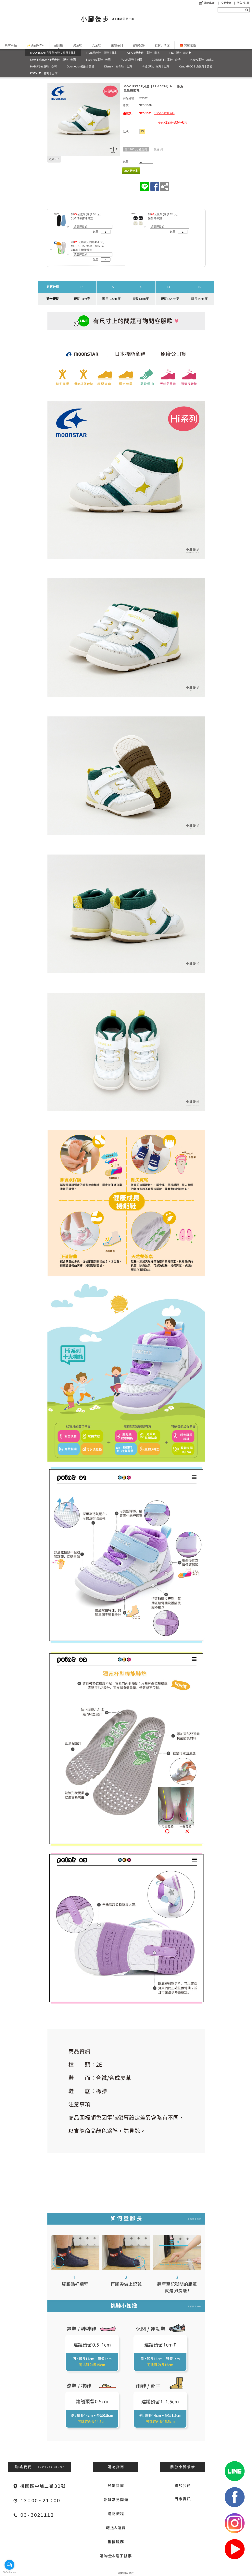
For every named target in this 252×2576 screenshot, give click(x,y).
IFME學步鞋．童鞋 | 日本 (101, 52)
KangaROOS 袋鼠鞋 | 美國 (195, 66)
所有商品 (11, 45)
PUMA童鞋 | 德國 (131, 59)
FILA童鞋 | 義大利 (181, 52)
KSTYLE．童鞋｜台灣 (43, 73)
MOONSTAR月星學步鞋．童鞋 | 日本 (53, 52)
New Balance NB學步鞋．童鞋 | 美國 (53, 59)
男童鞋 (77, 45)
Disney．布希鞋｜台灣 (118, 66)
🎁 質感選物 (188, 45)
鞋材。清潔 (162, 45)
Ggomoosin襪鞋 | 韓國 (80, 66)
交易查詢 (226, 2)
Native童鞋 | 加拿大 (202, 59)
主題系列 (117, 45)
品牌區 (58, 45)
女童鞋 (96, 45)
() (207, 3)
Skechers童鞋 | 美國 (98, 59)
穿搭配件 (139, 45)
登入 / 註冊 (243, 2)
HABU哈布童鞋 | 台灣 (43, 66)
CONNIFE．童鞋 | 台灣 (166, 59)
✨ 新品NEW (35, 45)
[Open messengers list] (9, 2565)
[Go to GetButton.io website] (9, 2572)
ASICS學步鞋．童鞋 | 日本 (143, 52)
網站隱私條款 (126, 2573)
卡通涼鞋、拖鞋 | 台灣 (155, 66)
